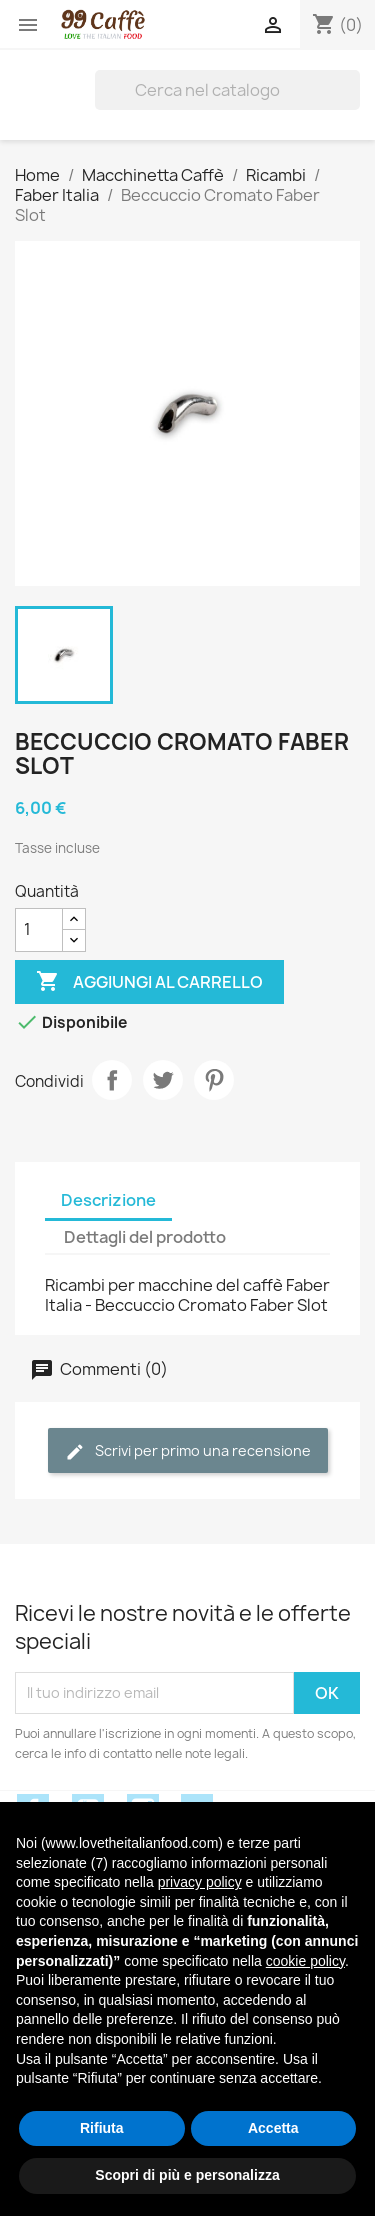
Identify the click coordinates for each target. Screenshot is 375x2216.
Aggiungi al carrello (149, 982)
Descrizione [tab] (108, 1200)
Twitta (163, 1080)
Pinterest (214, 1080)
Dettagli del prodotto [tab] (145, 1237)
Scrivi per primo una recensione (188, 1451)
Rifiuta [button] (102, 2128)
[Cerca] (227, 90)
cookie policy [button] (305, 1961)
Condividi (112, 1080)
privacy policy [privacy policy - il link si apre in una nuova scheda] (200, 1882)
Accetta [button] (273, 2128)
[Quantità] (39, 930)
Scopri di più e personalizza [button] (187, 2175)
